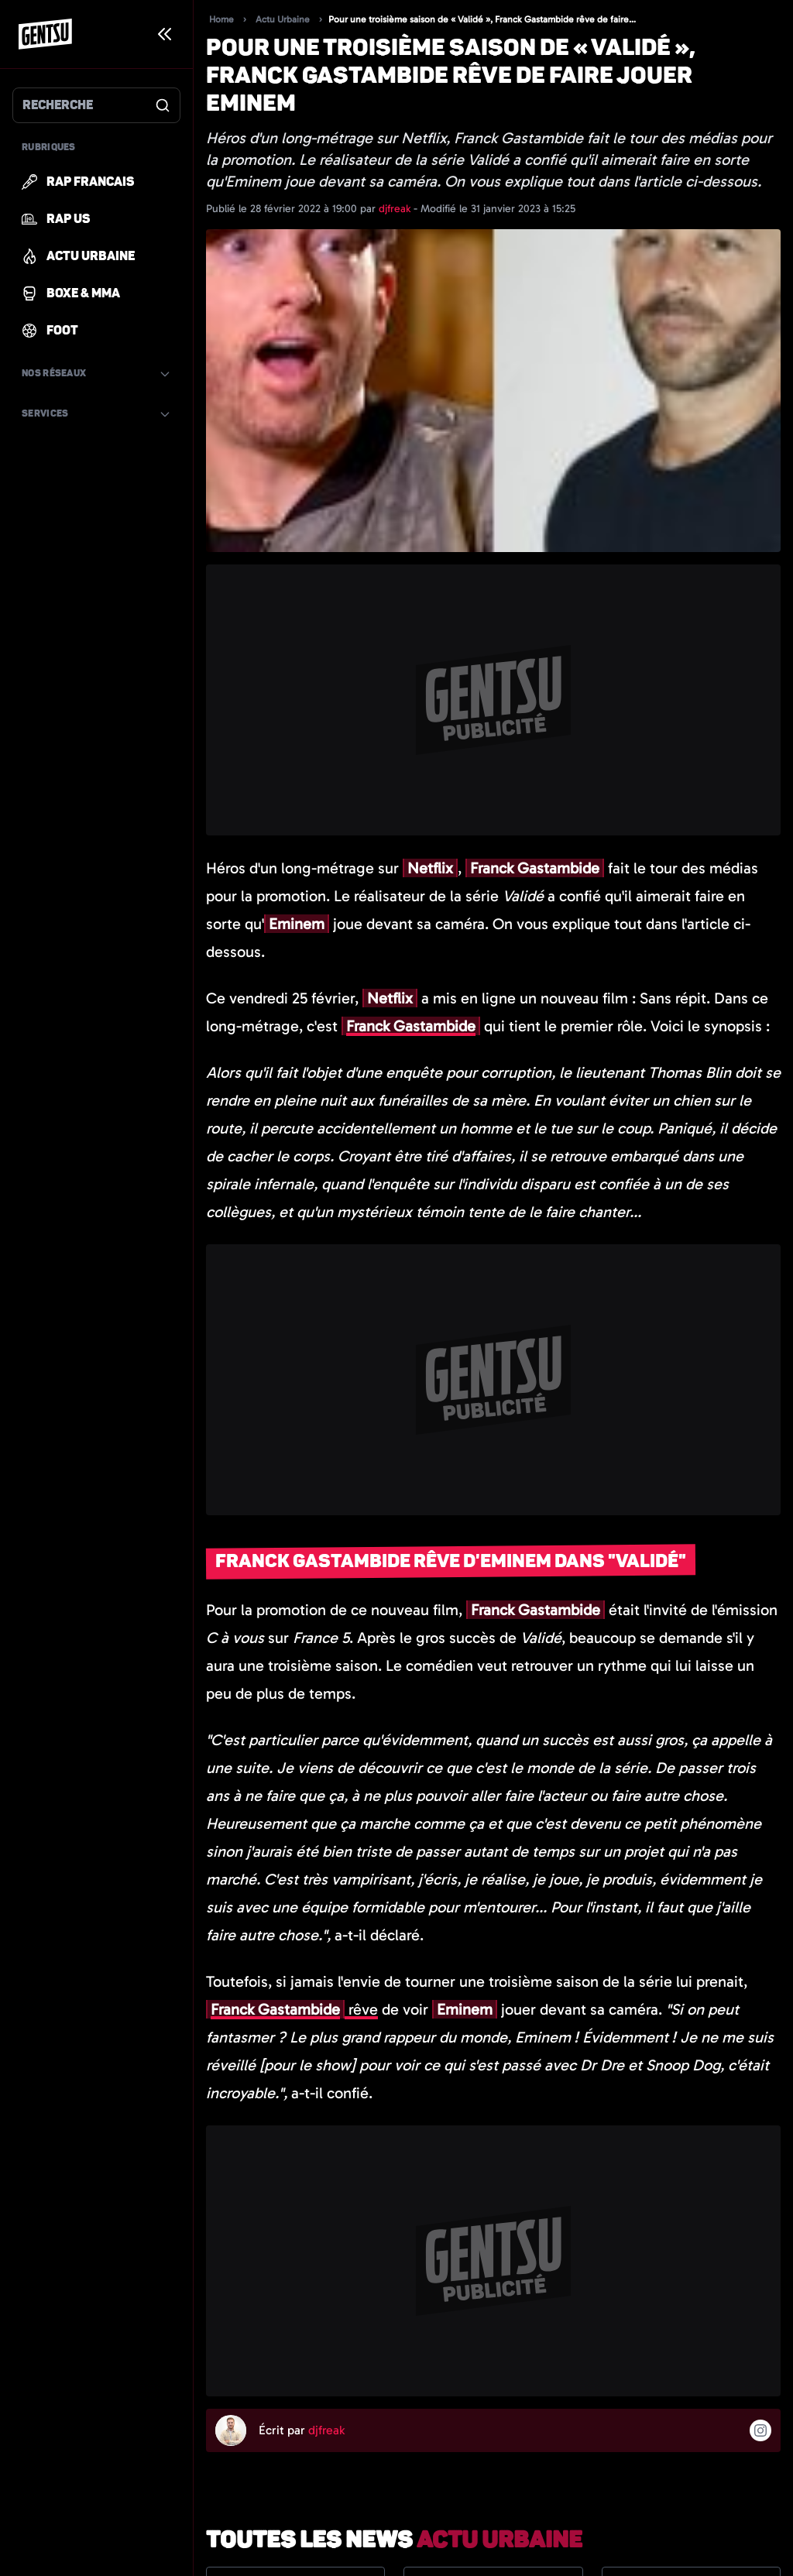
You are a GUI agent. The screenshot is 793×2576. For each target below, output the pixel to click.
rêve (292, 2009)
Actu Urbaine (283, 19)
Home (221, 19)
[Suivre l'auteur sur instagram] (760, 2430)
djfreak (396, 208)
